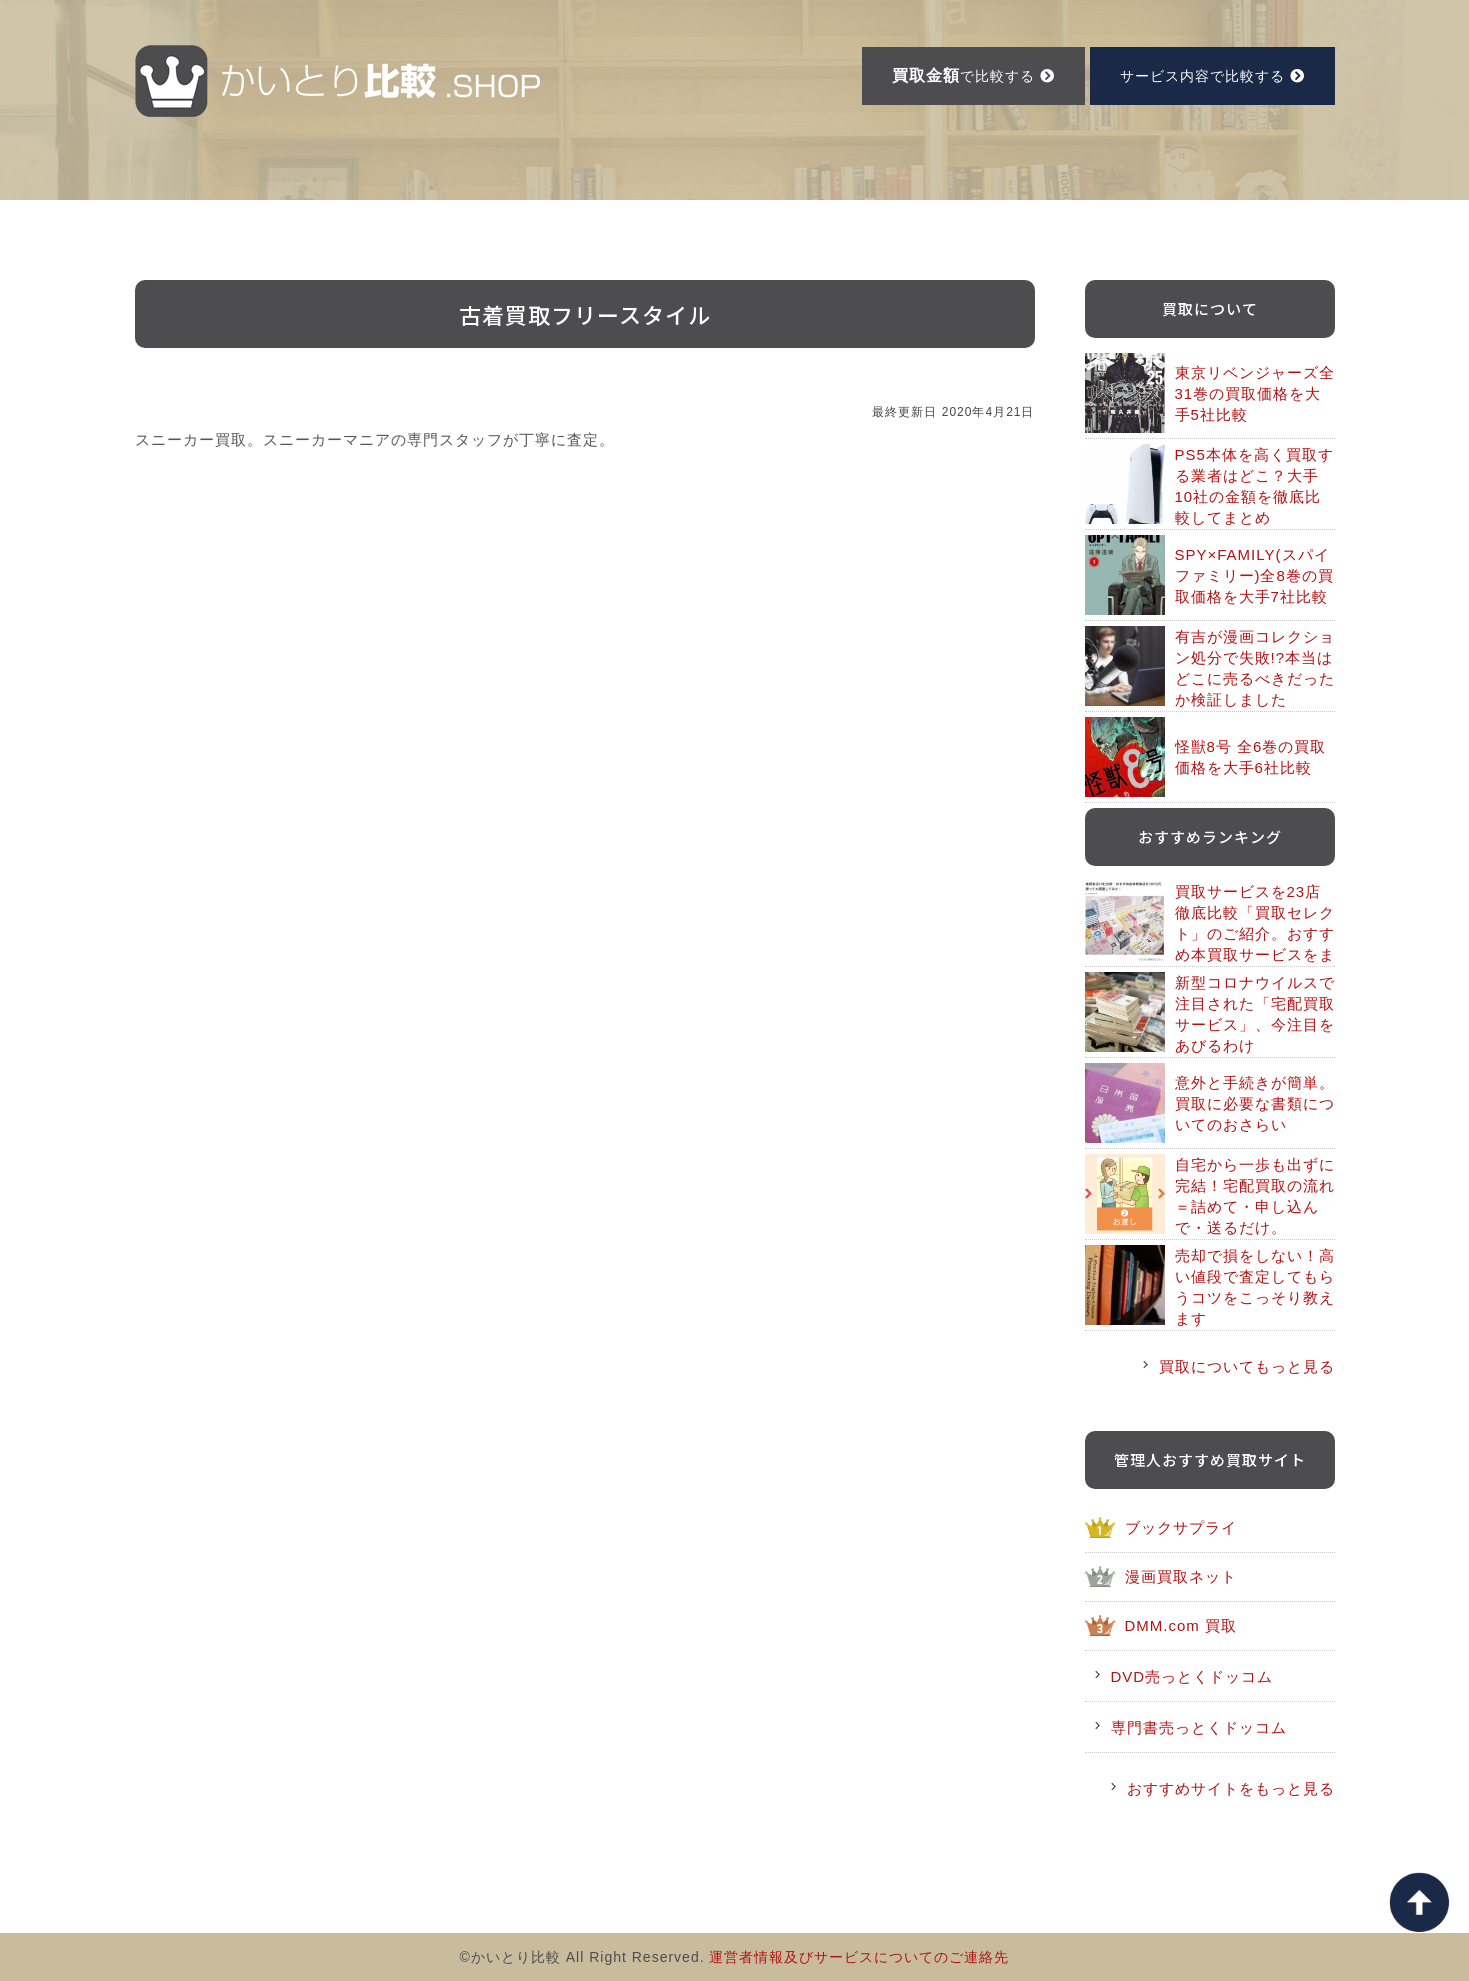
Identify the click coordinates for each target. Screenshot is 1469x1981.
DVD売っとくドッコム (1192, 1676)
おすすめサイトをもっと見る (1231, 1788)
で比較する (973, 75)
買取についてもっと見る (1247, 1366)
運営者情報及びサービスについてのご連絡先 (859, 1957)
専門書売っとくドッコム (1199, 1727)
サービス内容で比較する (1212, 76)
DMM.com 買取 (1181, 1625)
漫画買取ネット (1181, 1576)
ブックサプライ (1181, 1527)
